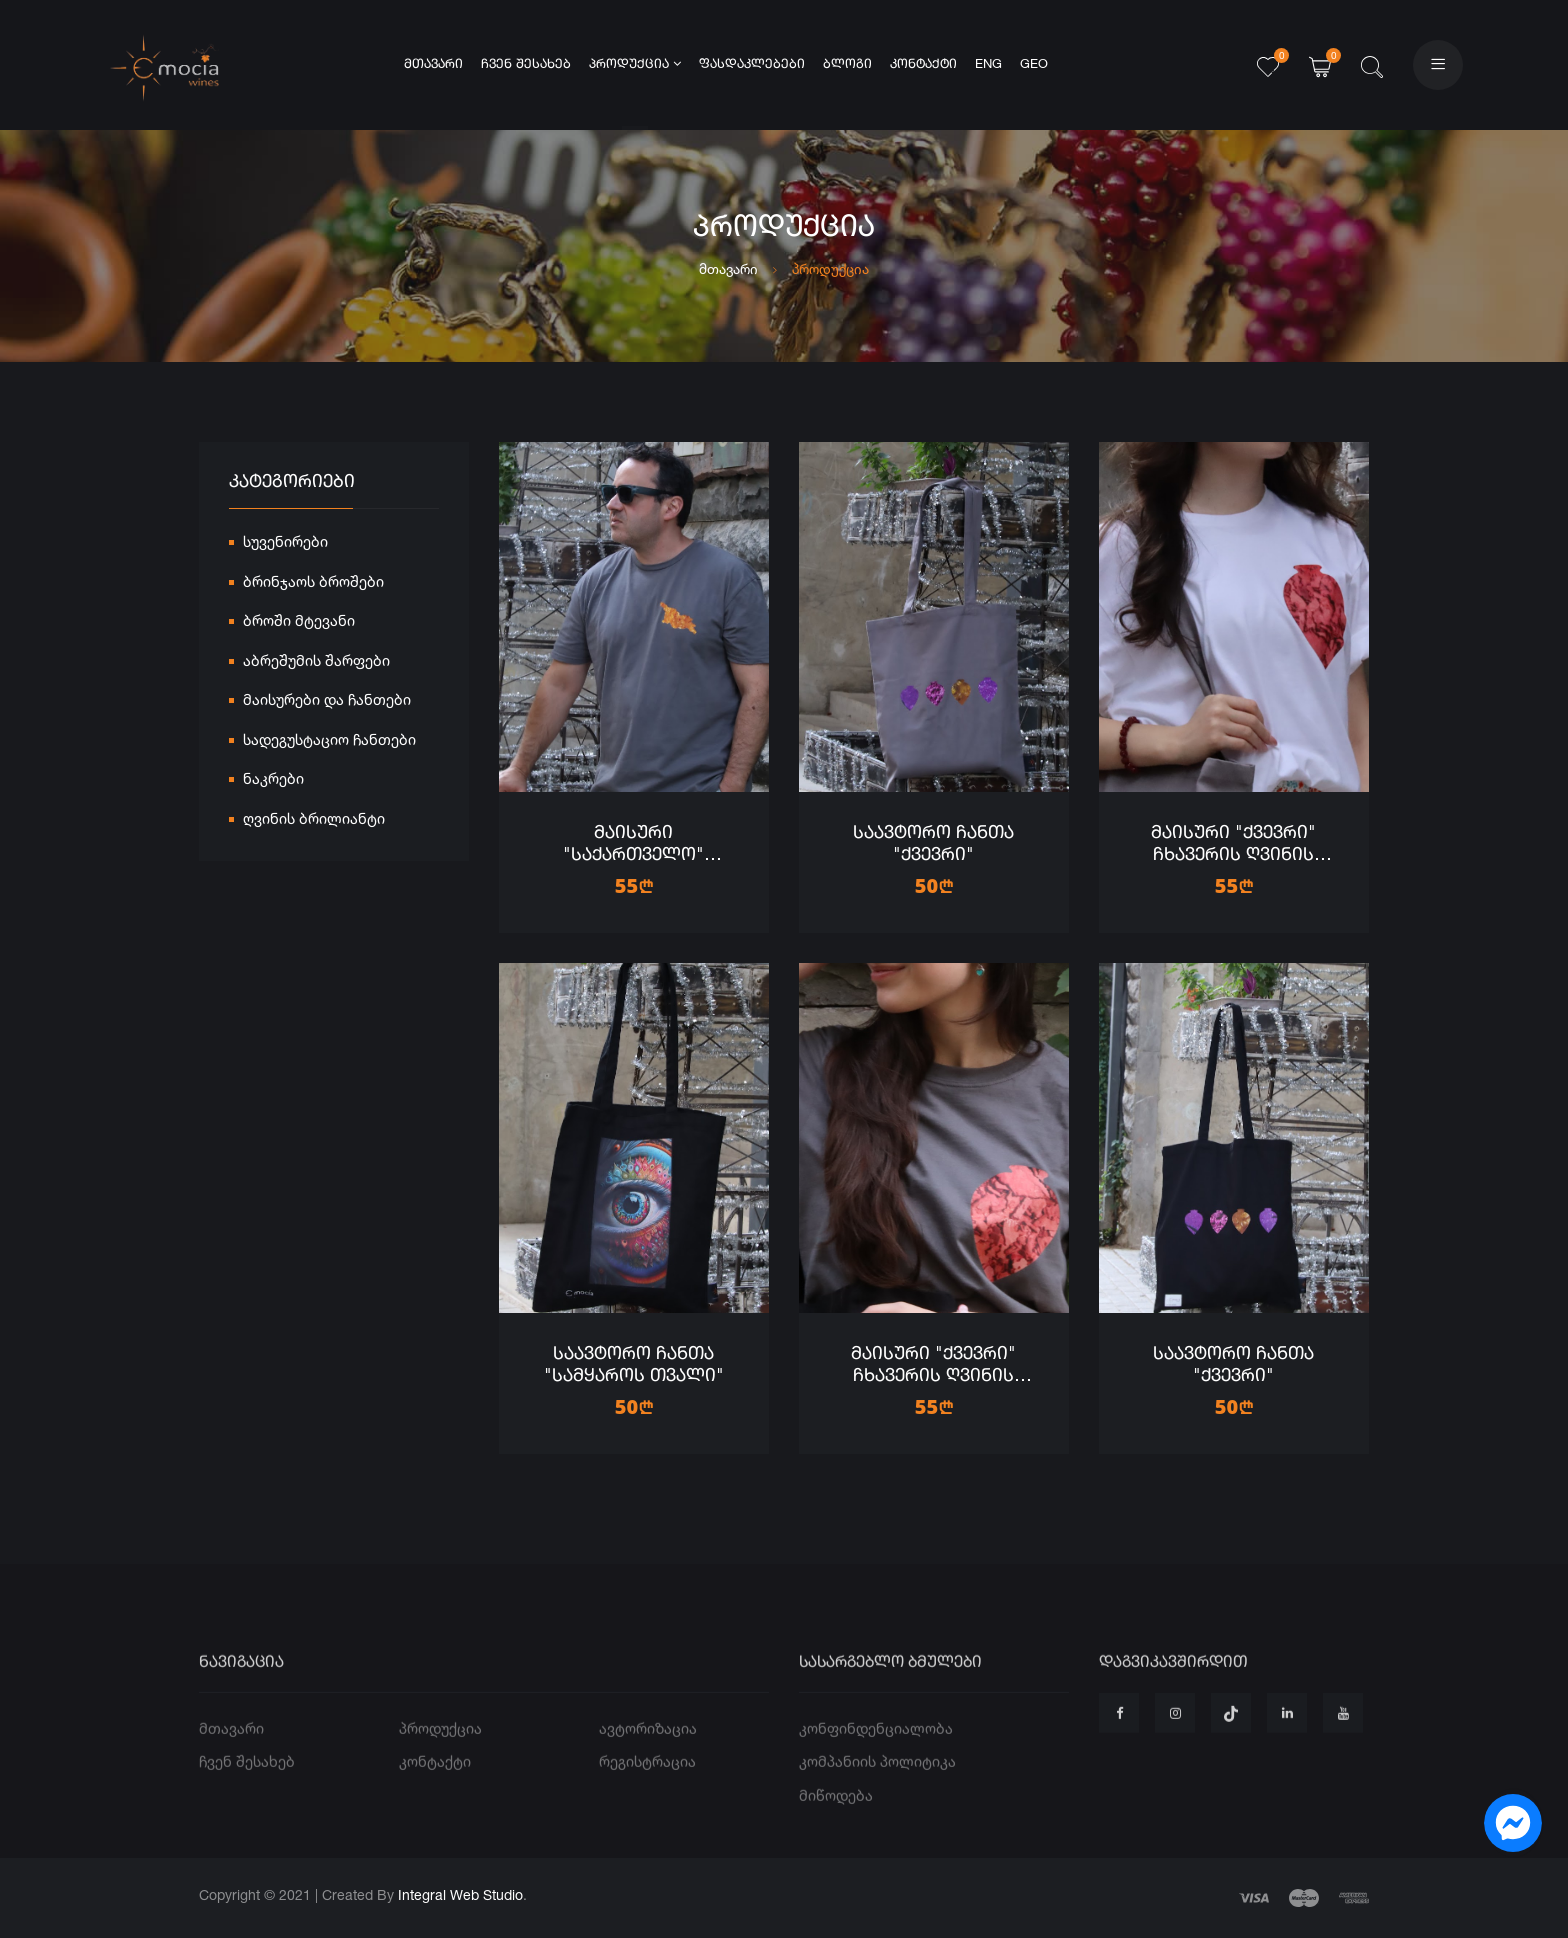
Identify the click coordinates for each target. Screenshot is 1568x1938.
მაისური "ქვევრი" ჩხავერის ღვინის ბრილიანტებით (1233, 855)
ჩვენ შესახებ (526, 64)
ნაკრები (273, 781)
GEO (1034, 64)
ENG (988, 64)
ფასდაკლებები (752, 64)
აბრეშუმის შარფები (316, 663)
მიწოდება (836, 1830)
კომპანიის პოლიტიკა (877, 1797)
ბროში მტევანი (299, 623)
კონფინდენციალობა (876, 1763)
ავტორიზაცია (648, 1763)
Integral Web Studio (460, 1894)
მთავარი (433, 64)
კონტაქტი (923, 64)
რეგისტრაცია (647, 1797)
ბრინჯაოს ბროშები (313, 584)
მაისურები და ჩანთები (327, 702)
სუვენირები (285, 544)
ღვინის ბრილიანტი (314, 821)
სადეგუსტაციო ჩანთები (329, 742)
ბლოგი (847, 64)
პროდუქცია (635, 64)
